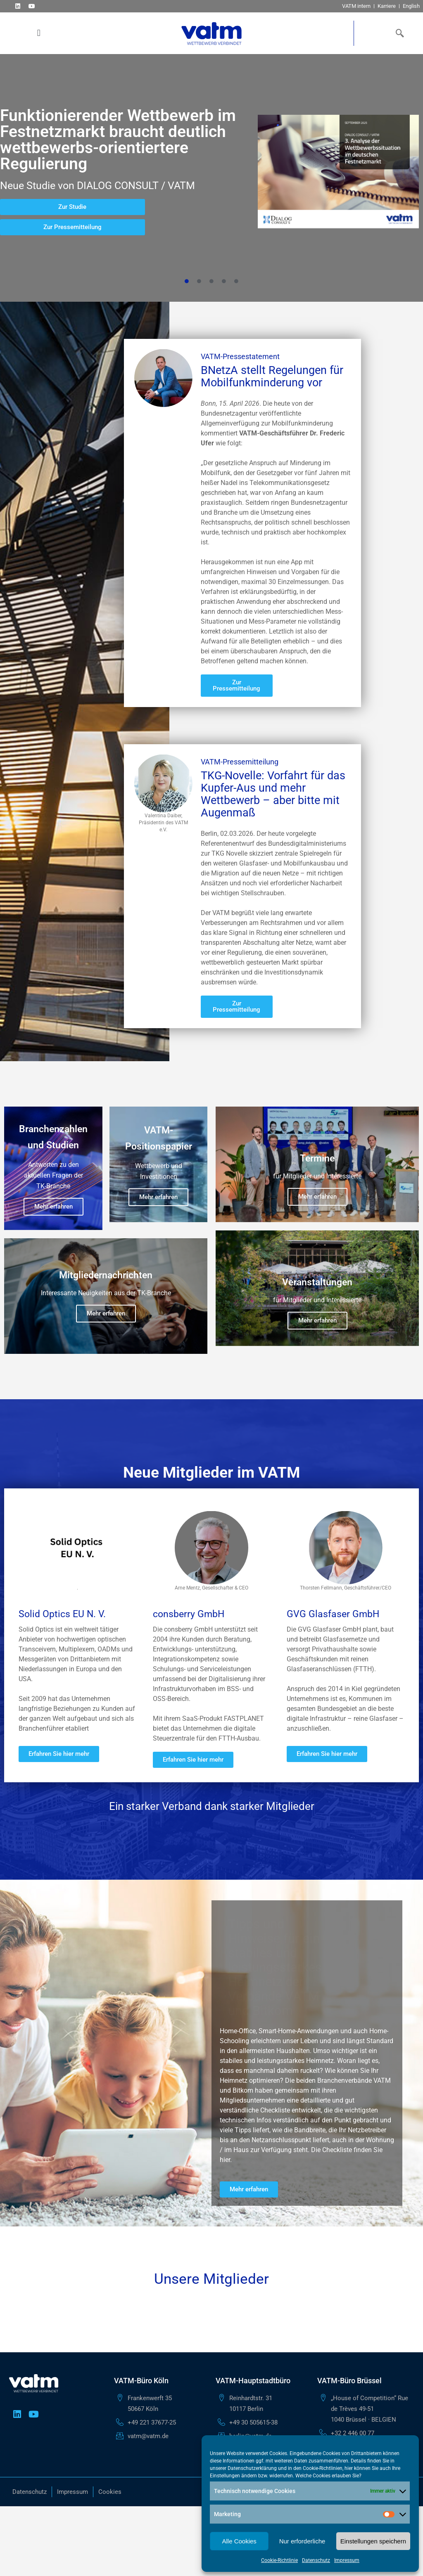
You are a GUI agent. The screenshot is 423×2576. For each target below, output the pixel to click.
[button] (39, 33)
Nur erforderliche (302, 2541)
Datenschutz (316, 2560)
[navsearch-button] (398, 33)
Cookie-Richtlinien (322, 2468)
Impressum (346, 2560)
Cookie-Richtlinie (279, 2560)
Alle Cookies (239, 2541)
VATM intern (356, 6)
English (411, 6)
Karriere (387, 6)
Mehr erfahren (53, 1206)
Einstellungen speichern (373, 2541)
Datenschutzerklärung (252, 2468)
